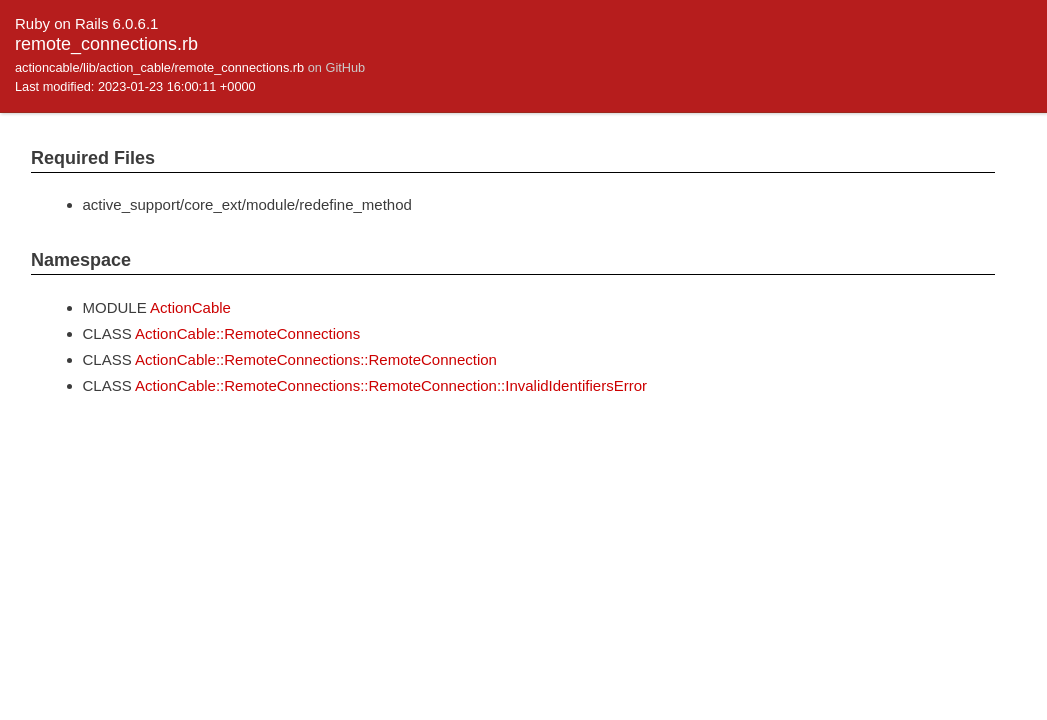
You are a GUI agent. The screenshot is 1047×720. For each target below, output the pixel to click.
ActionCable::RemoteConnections (247, 333)
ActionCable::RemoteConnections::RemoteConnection (316, 359)
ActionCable (190, 307)
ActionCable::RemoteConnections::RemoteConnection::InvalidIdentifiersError (391, 385)
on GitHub (336, 67)
